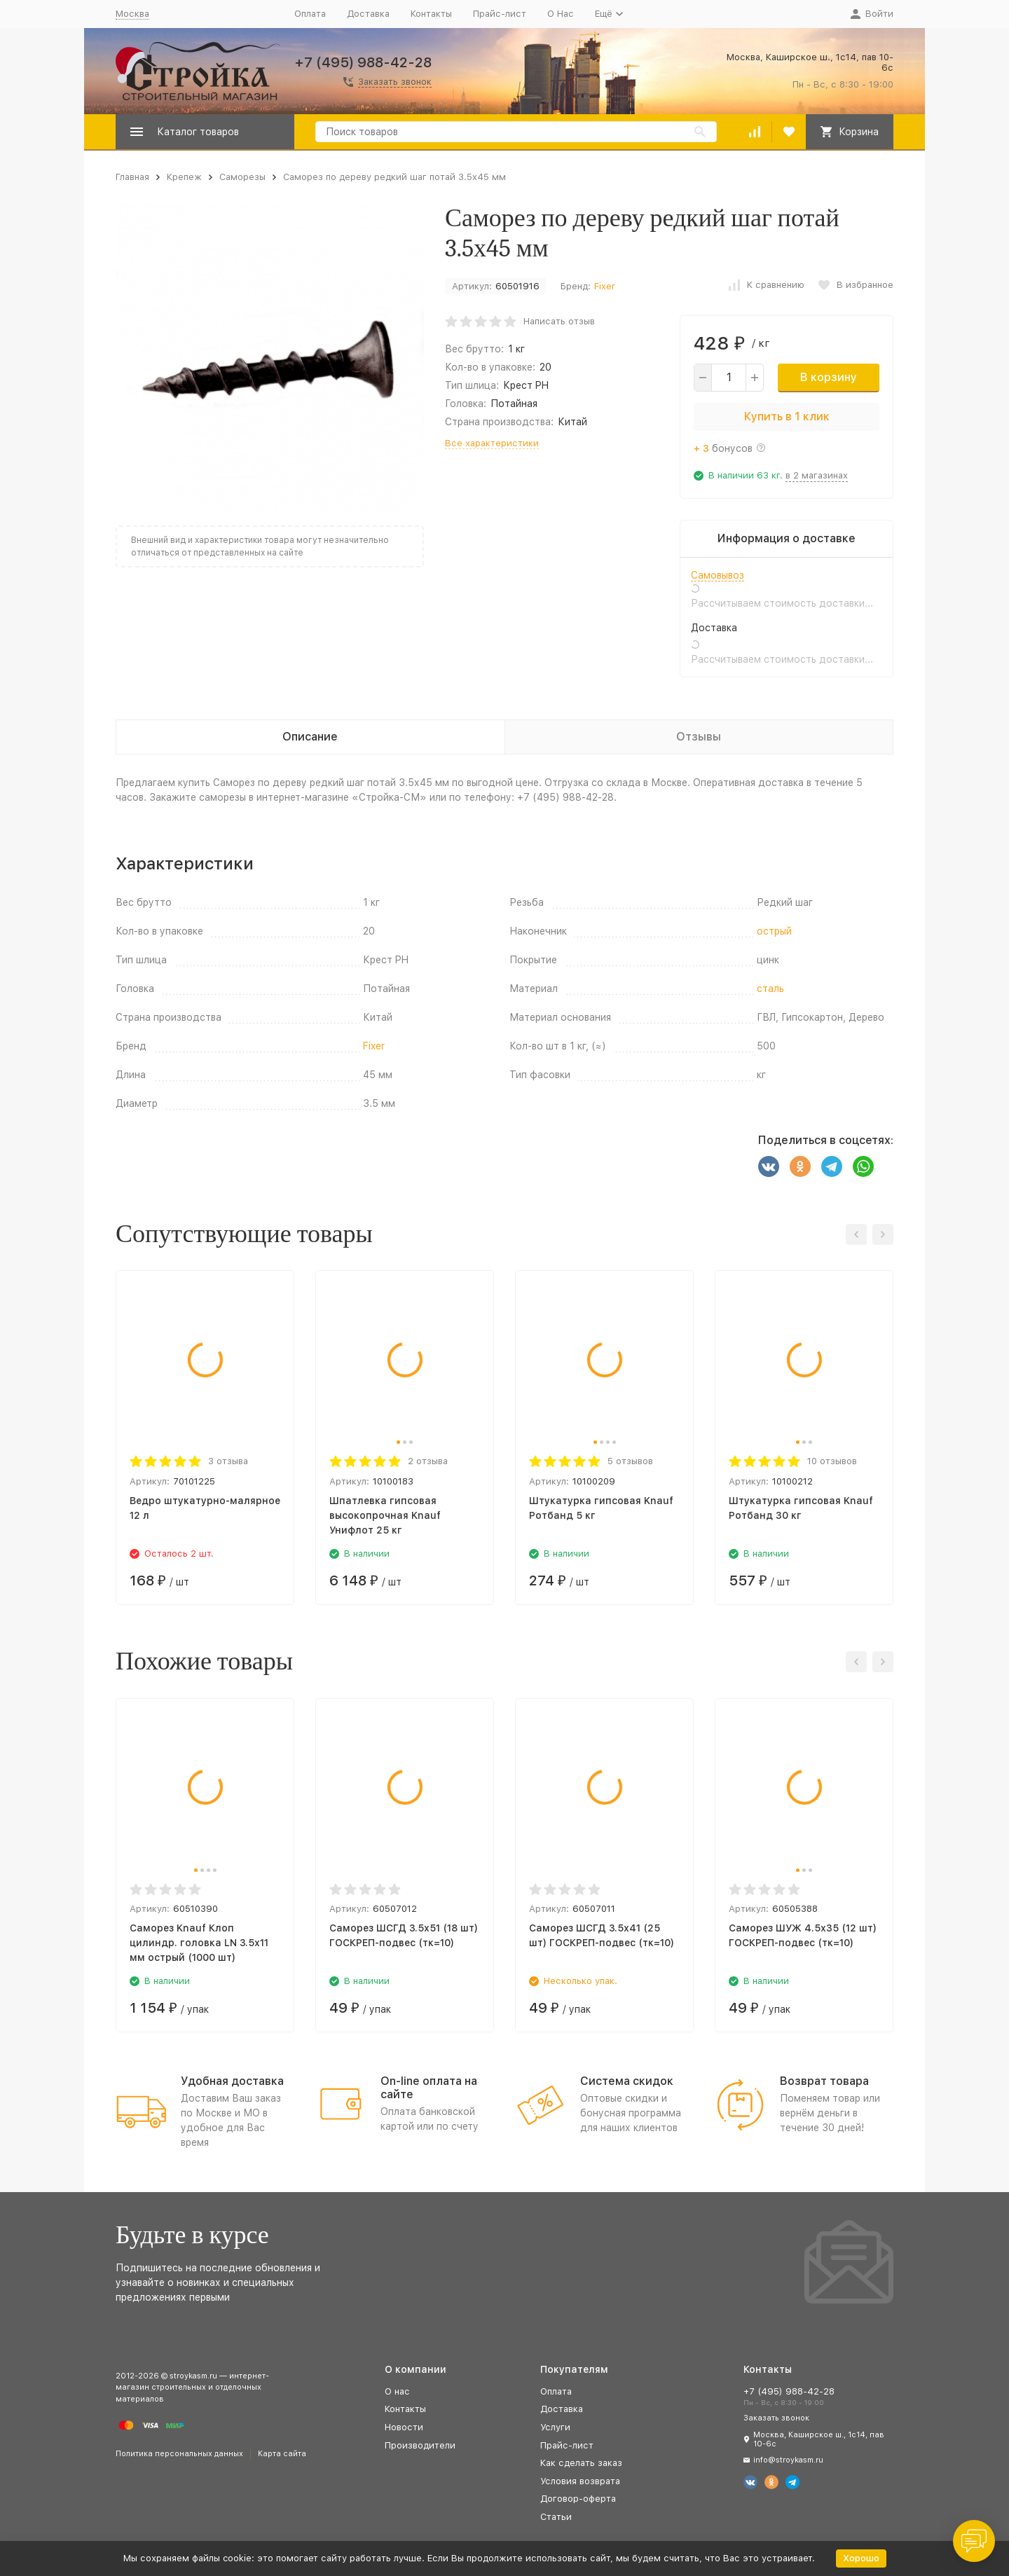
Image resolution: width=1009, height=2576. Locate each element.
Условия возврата (580, 2481)
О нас (397, 2391)
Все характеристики (492, 443)
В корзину (828, 377)
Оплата (310, 13)
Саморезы (242, 177)
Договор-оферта (578, 2498)
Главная (132, 177)
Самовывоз (717, 575)
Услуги (555, 2427)
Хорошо (861, 2558)
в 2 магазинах (816, 475)
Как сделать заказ (581, 2463)
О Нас (560, 13)
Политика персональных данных (179, 2453)
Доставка (368, 13)
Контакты (431, 13)
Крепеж (184, 177)
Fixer (604, 286)
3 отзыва (228, 1461)
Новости (404, 2427)
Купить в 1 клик (787, 416)
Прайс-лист (499, 13)
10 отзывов (832, 1461)
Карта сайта (282, 2453)
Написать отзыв (559, 321)
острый (774, 931)
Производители (420, 2445)
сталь (770, 988)
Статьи (556, 2517)
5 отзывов (630, 1461)
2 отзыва (428, 1461)
